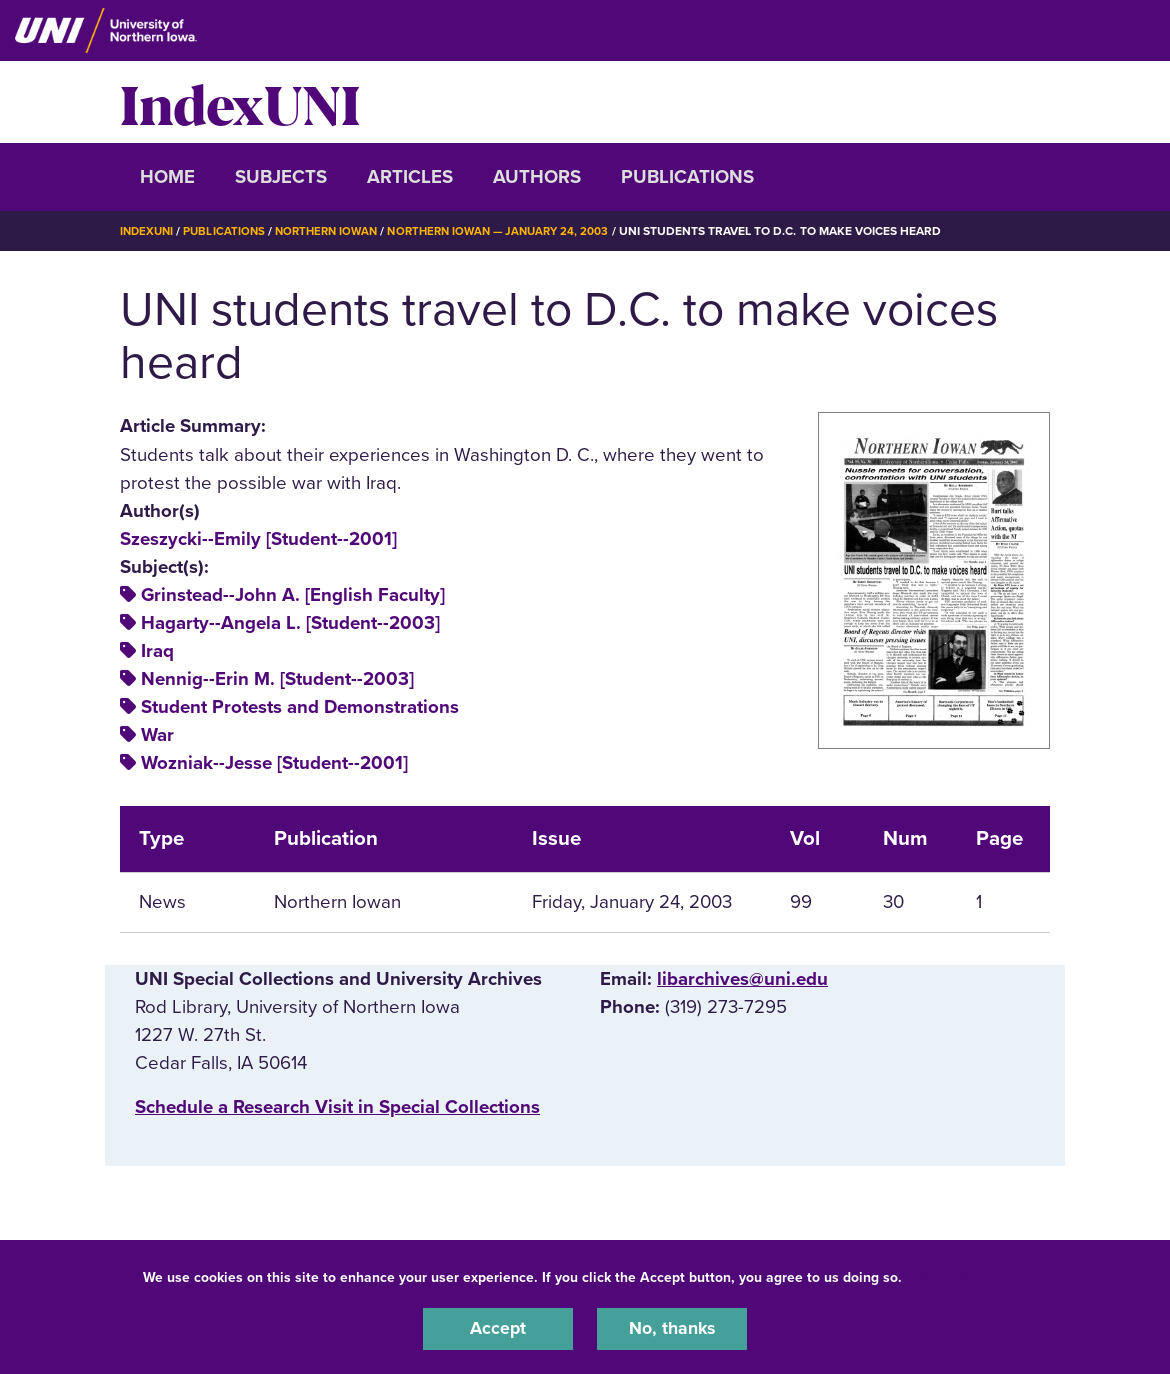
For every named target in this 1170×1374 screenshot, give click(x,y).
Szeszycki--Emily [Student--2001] (258, 538)
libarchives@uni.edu (742, 979)
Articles (410, 177)
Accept (498, 1328)
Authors (537, 177)
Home (167, 177)
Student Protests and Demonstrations (300, 707)
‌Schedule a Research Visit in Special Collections (337, 1107)
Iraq (157, 651)
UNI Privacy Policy (969, 1275)
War (157, 735)
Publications (687, 177)
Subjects (281, 177)
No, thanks (672, 1328)
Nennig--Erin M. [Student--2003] (277, 679)
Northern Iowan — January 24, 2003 (516, 231)
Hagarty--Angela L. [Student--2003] (290, 622)
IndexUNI (240, 102)
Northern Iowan (335, 231)
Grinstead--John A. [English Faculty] (293, 594)
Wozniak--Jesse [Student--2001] (274, 763)
